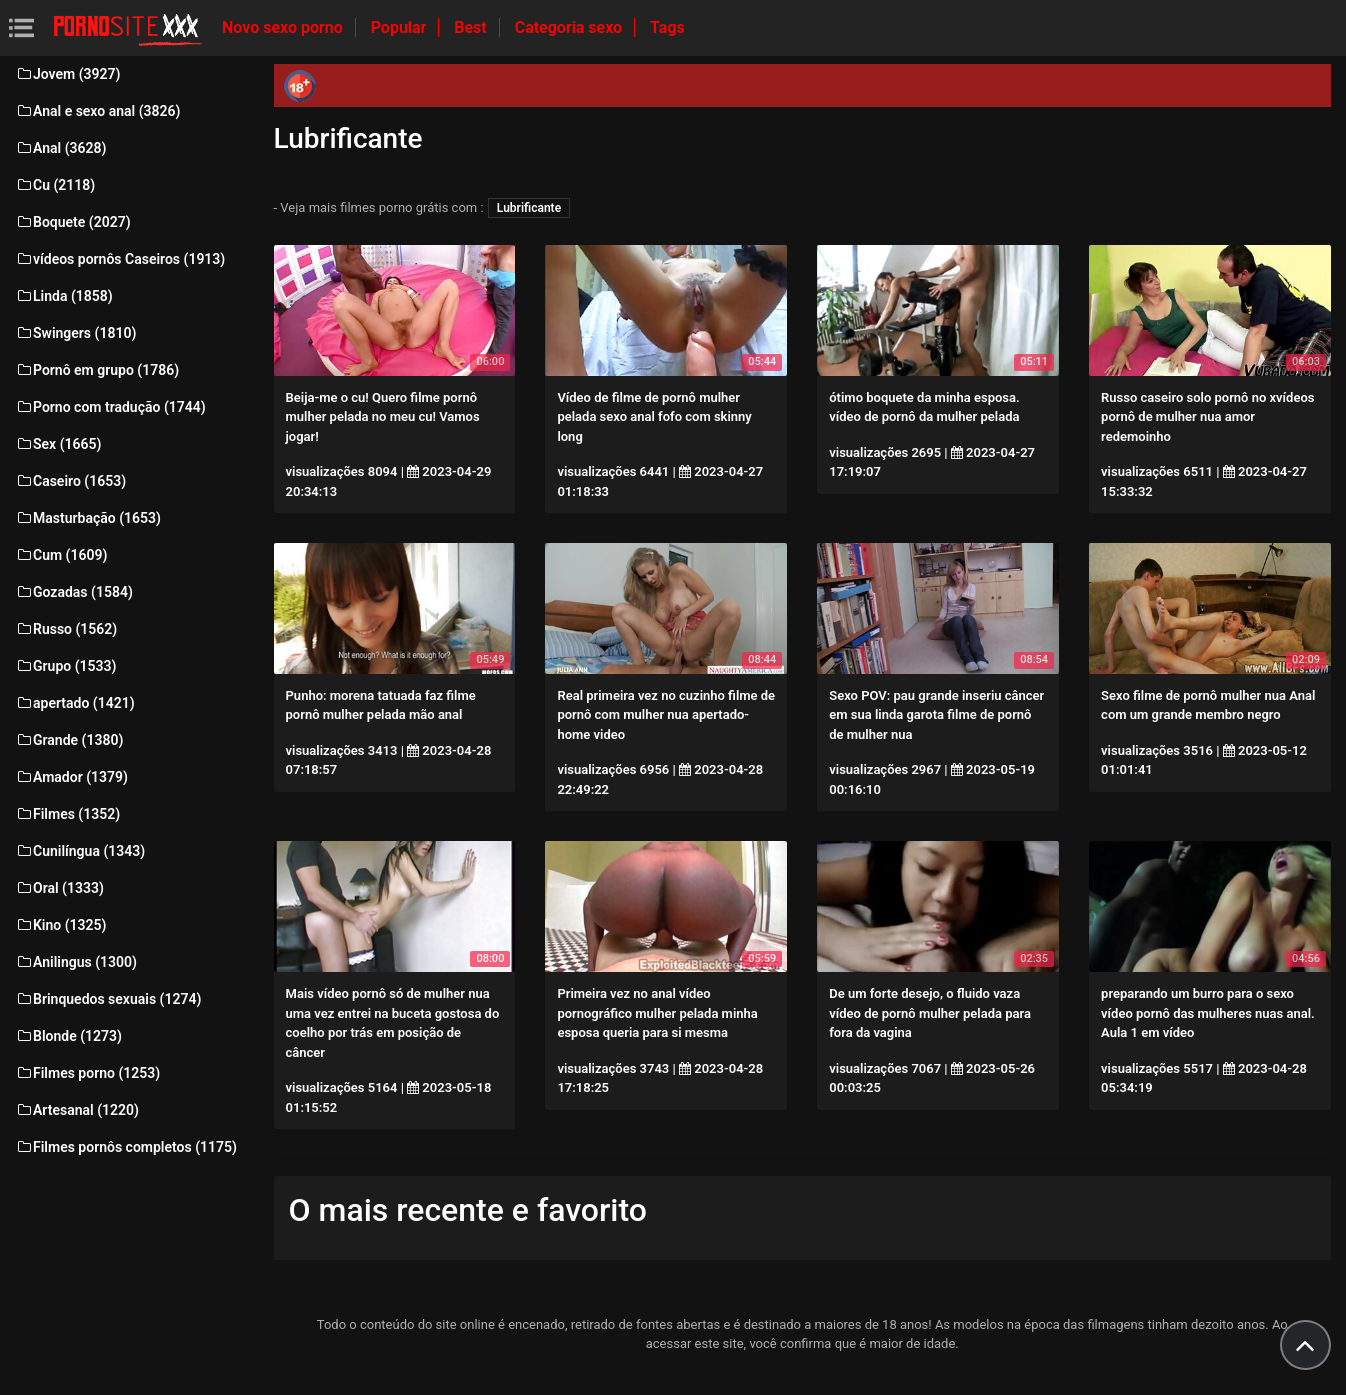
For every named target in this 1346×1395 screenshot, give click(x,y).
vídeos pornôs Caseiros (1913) (120, 259)
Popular (401, 27)
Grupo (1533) (65, 666)
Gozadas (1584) (74, 592)
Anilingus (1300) (76, 962)
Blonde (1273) (68, 1036)
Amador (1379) (71, 777)
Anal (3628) (60, 148)
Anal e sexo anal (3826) (97, 111)
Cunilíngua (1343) (80, 851)
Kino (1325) (61, 925)
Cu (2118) (55, 185)
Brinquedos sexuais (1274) (108, 999)
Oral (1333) (59, 888)
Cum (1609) (61, 555)
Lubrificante (529, 208)
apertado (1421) (75, 703)
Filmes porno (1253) (87, 1073)
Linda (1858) (64, 296)
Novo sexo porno (284, 27)
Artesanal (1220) (77, 1110)
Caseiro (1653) (70, 481)
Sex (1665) (58, 444)
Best (472, 27)
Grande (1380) (69, 740)
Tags (667, 27)
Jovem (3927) (68, 74)
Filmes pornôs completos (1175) (126, 1147)
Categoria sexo (570, 27)
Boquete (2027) (73, 222)
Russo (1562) (66, 629)
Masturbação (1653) (88, 518)
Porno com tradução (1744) (110, 407)
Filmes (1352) (67, 814)
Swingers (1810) (75, 333)
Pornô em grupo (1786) (97, 370)
